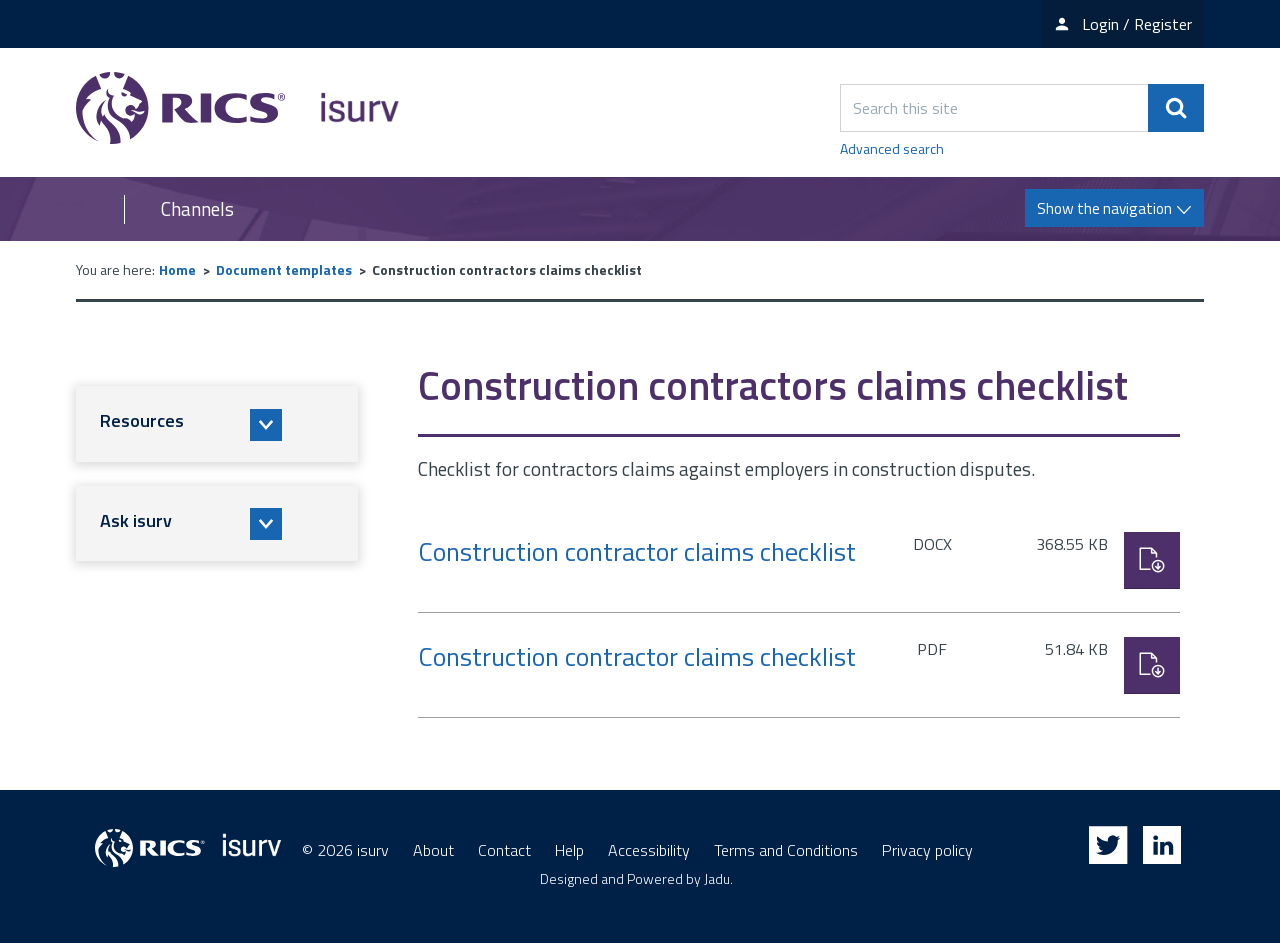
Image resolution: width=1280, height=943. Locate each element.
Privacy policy (927, 850)
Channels (197, 209)
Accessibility (649, 850)
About (433, 850)
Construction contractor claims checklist (637, 551)
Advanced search (892, 148)
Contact (504, 850)
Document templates (284, 269)
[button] (217, 424)
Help (569, 850)
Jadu (717, 878)
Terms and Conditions (786, 850)
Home (177, 269)
